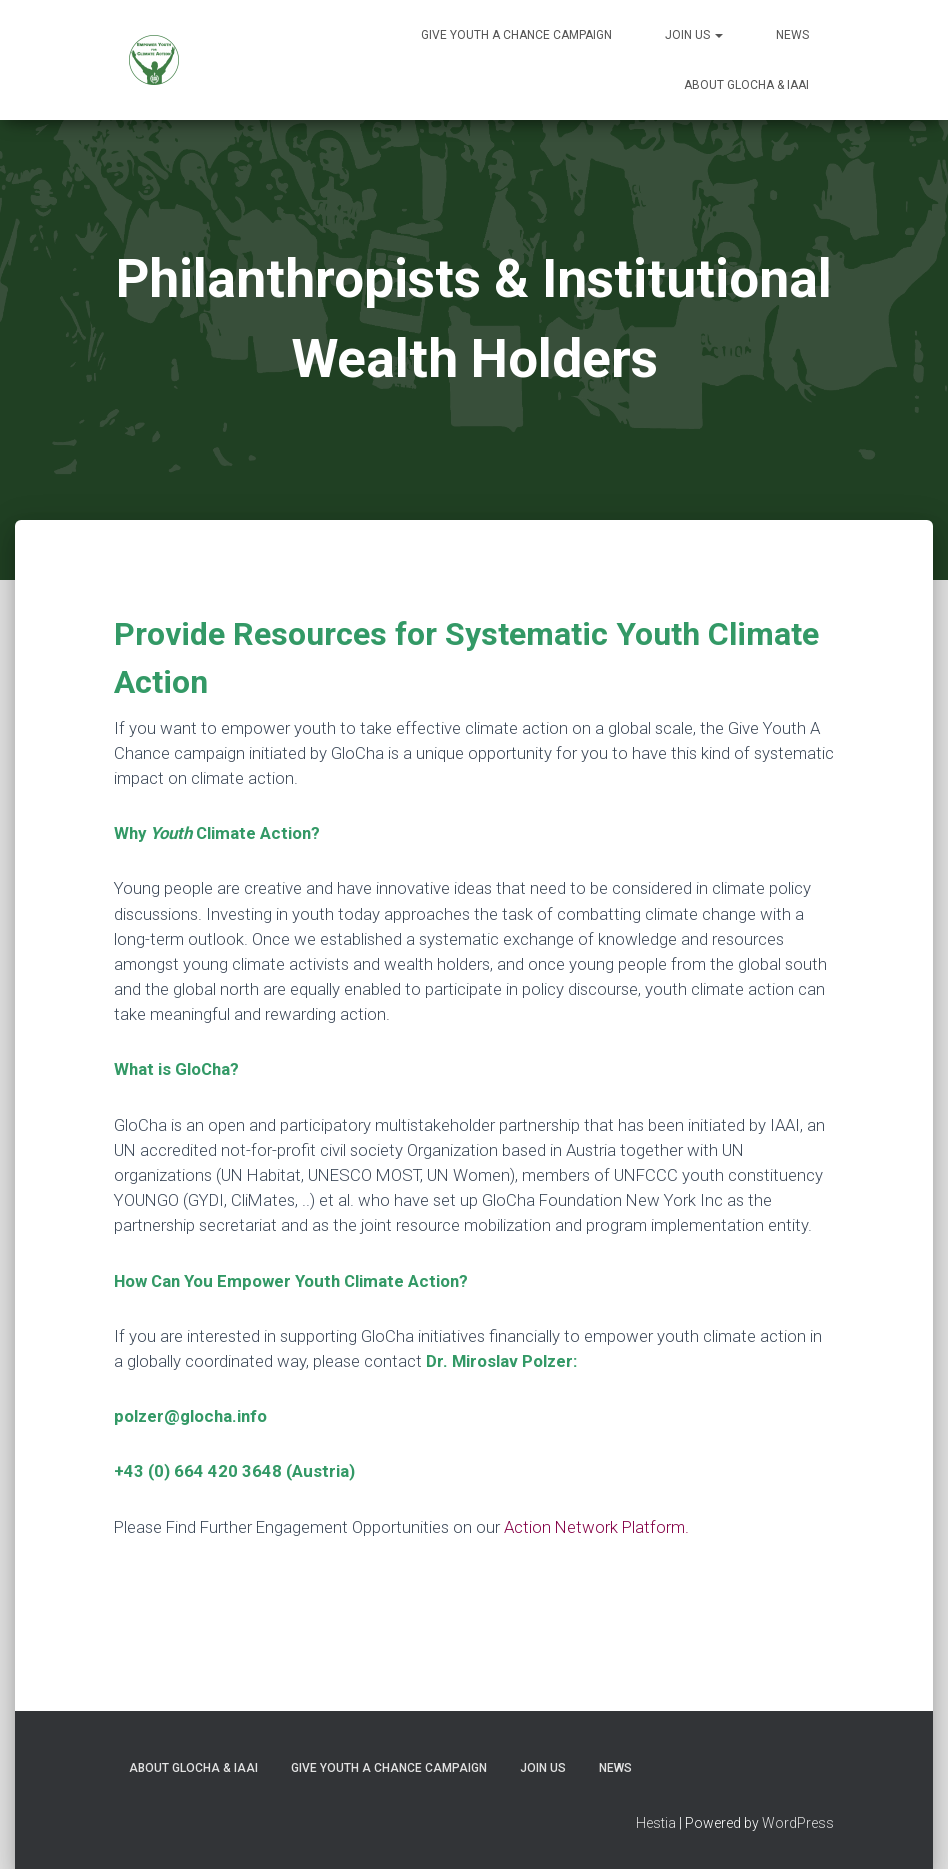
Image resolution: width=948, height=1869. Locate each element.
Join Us (694, 35)
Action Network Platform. (596, 1527)
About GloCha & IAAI (746, 85)
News (792, 35)
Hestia (656, 1823)
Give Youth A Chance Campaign (516, 35)
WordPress (798, 1823)
